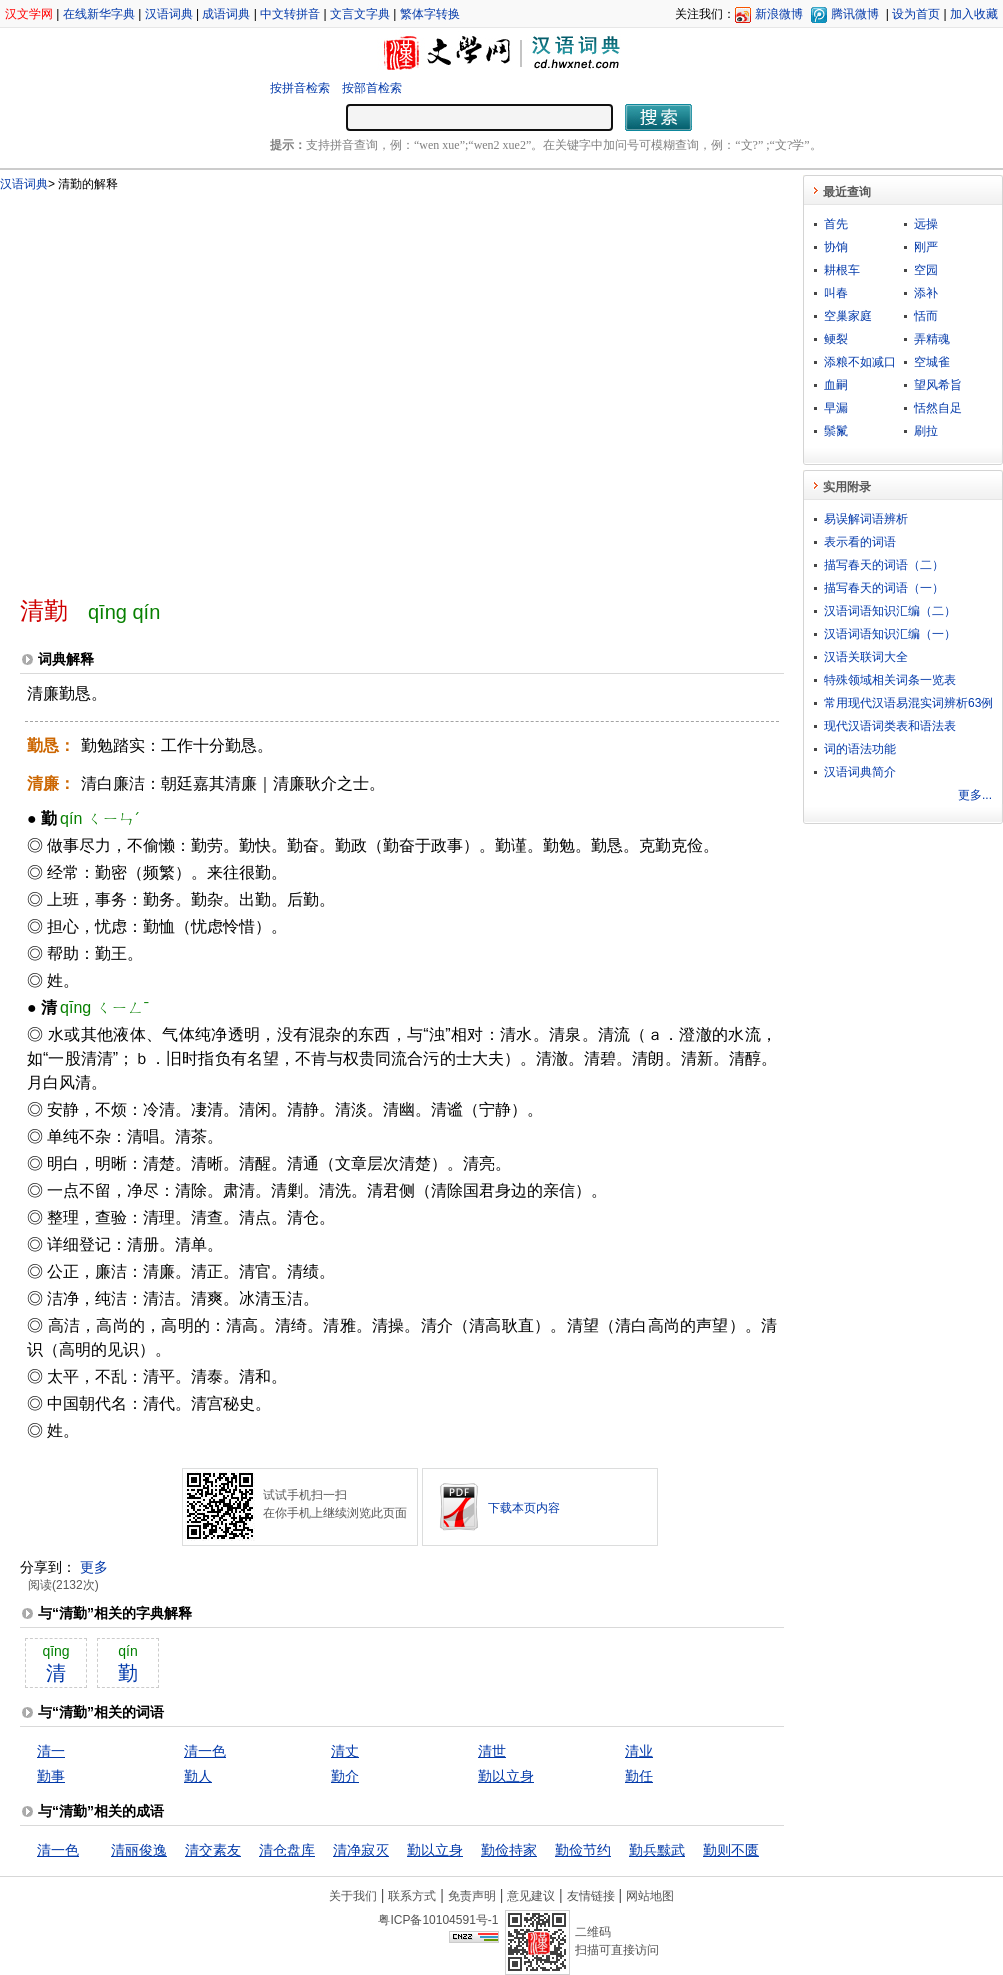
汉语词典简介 (860, 772)
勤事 (51, 1776)
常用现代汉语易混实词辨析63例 (908, 703)
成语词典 (226, 14)
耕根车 (842, 270)
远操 (926, 224)
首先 (836, 224)
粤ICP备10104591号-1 (438, 1920)
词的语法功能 (860, 749)
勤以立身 (506, 1776)
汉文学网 (29, 14)
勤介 (345, 1776)
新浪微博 (779, 14)
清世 (492, 1751)
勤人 (198, 1776)
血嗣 (836, 385)
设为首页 (916, 14)
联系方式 (412, 1896)
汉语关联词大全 (866, 657)
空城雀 (932, 362)
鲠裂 (836, 339)
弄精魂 (932, 339)
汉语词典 (169, 14)
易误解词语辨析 (866, 519)
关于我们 (353, 1896)
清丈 (345, 1751)
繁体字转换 (430, 14)
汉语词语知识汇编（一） (890, 634)
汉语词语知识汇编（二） (890, 611)
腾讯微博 (855, 14)
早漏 (836, 408)
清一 (51, 1751)
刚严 (926, 247)
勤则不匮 (731, 1850)
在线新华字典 (99, 14)
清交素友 (213, 1850)
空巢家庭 (848, 316)
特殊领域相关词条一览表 (890, 680)
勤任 (639, 1776)
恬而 (926, 316)
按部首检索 (372, 88)
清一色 (205, 1751)
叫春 (836, 293)
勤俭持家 (509, 1850)
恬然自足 (938, 408)
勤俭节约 (583, 1850)
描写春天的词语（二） (884, 565)
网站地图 (650, 1896)
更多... (975, 795)
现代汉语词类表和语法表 (890, 726)
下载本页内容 (524, 1508)
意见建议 (531, 1896)
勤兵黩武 (657, 1850)
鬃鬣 (836, 431)
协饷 (836, 247)
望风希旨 (938, 385)
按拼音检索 (300, 88)
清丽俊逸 (139, 1850)
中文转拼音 (290, 14)
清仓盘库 (287, 1850)
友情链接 (591, 1896)
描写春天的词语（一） (884, 588)
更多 (94, 1567)
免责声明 (472, 1896)
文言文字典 (360, 14)
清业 (639, 1751)
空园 (926, 270)
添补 (926, 293)
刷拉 (926, 431)
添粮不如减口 (860, 362)
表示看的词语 (860, 542)
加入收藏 (974, 14)
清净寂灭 (361, 1850)
